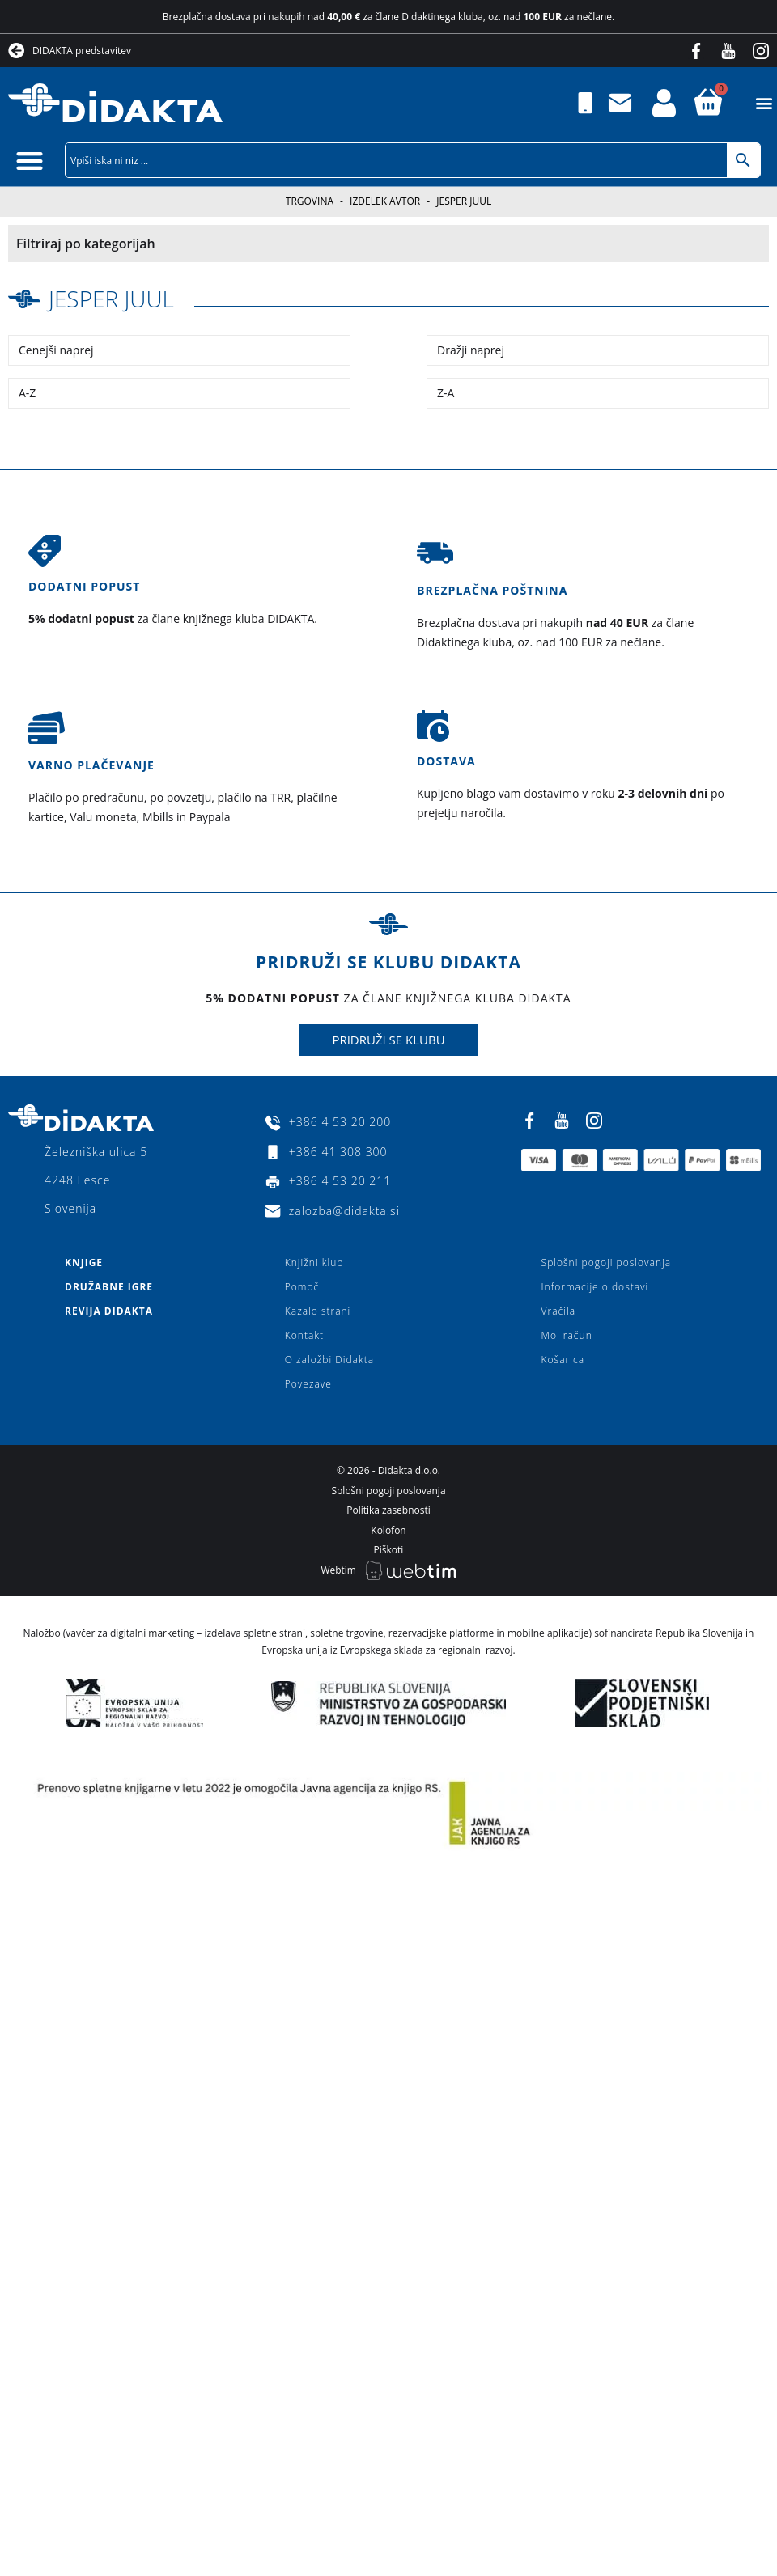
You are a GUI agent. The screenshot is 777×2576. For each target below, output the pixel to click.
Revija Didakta (109, 1311)
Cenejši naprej (56, 350)
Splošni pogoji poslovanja (606, 1262)
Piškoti (389, 1550)
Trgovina (309, 201)
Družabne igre (109, 1287)
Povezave (308, 1384)
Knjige (84, 1262)
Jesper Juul (111, 298)
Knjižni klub (314, 1262)
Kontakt (304, 1335)
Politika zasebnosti (388, 1510)
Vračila (558, 1311)
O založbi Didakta (329, 1359)
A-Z (27, 392)
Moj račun (566, 1335)
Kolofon (388, 1530)
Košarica (562, 1359)
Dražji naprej (470, 350)
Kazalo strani (318, 1311)
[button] (763, 103)
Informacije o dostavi (595, 1287)
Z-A (445, 392)
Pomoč (302, 1287)
